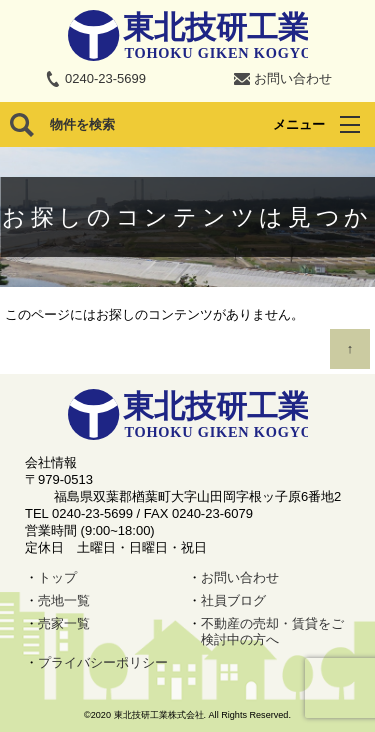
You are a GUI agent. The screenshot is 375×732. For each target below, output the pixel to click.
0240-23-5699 (105, 78)
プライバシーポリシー (103, 662)
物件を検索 (82, 124)
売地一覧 (64, 600)
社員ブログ (233, 600)
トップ (57, 577)
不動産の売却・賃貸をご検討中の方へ (272, 632)
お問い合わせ (293, 78)
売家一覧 (64, 623)
